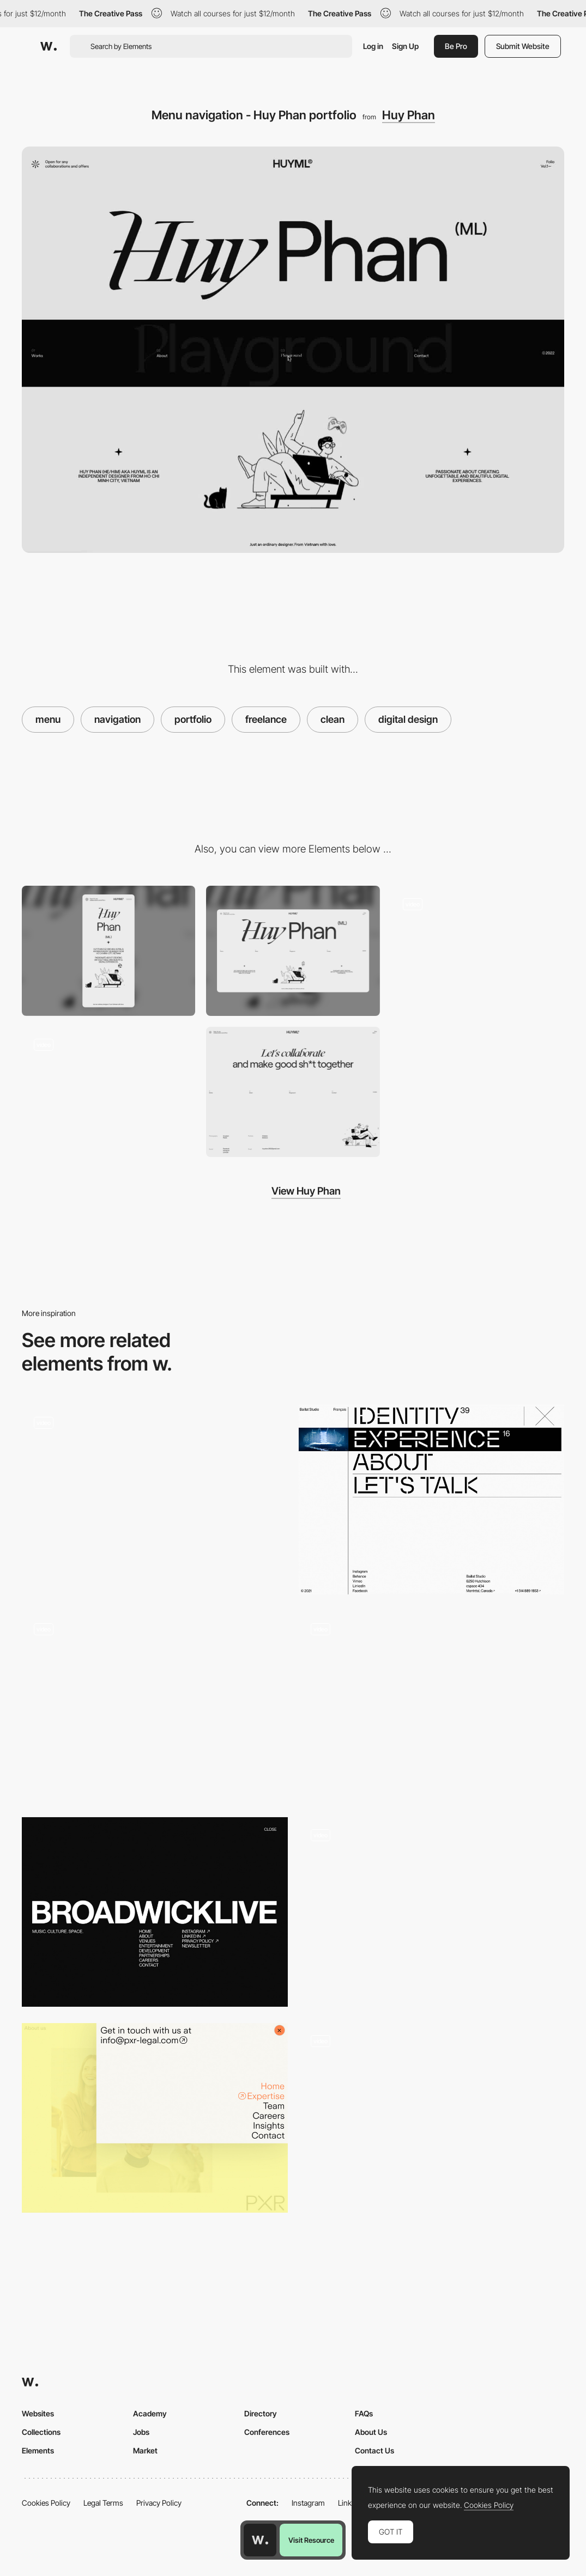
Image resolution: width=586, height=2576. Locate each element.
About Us (371, 2432)
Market (145, 2450)
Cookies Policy (46, 2502)
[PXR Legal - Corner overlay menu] (155, 2118)
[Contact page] (292, 1092)
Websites (38, 2413)
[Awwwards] (48, 46)
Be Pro (456, 46)
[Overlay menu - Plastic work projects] (155, 1705)
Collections (41, 2432)
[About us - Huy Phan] (477, 951)
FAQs (364, 2413)
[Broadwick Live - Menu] (155, 1912)
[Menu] (155, 1499)
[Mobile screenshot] (108, 951)
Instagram (308, 2502)
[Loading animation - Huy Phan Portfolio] (108, 1092)
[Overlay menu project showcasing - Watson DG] (432, 1705)
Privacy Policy (159, 2502)
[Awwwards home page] (260, 2540)
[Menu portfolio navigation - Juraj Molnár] (432, 1912)
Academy (150, 2413)
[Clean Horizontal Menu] (432, 2118)
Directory (260, 2413)
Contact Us (374, 2450)
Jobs (141, 2432)
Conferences (266, 2432)
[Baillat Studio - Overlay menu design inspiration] (432, 1499)
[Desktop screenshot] (292, 951)
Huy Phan (408, 115)
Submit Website (522, 46)
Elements (38, 2450)
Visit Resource (311, 2540)
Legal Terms (103, 2502)
